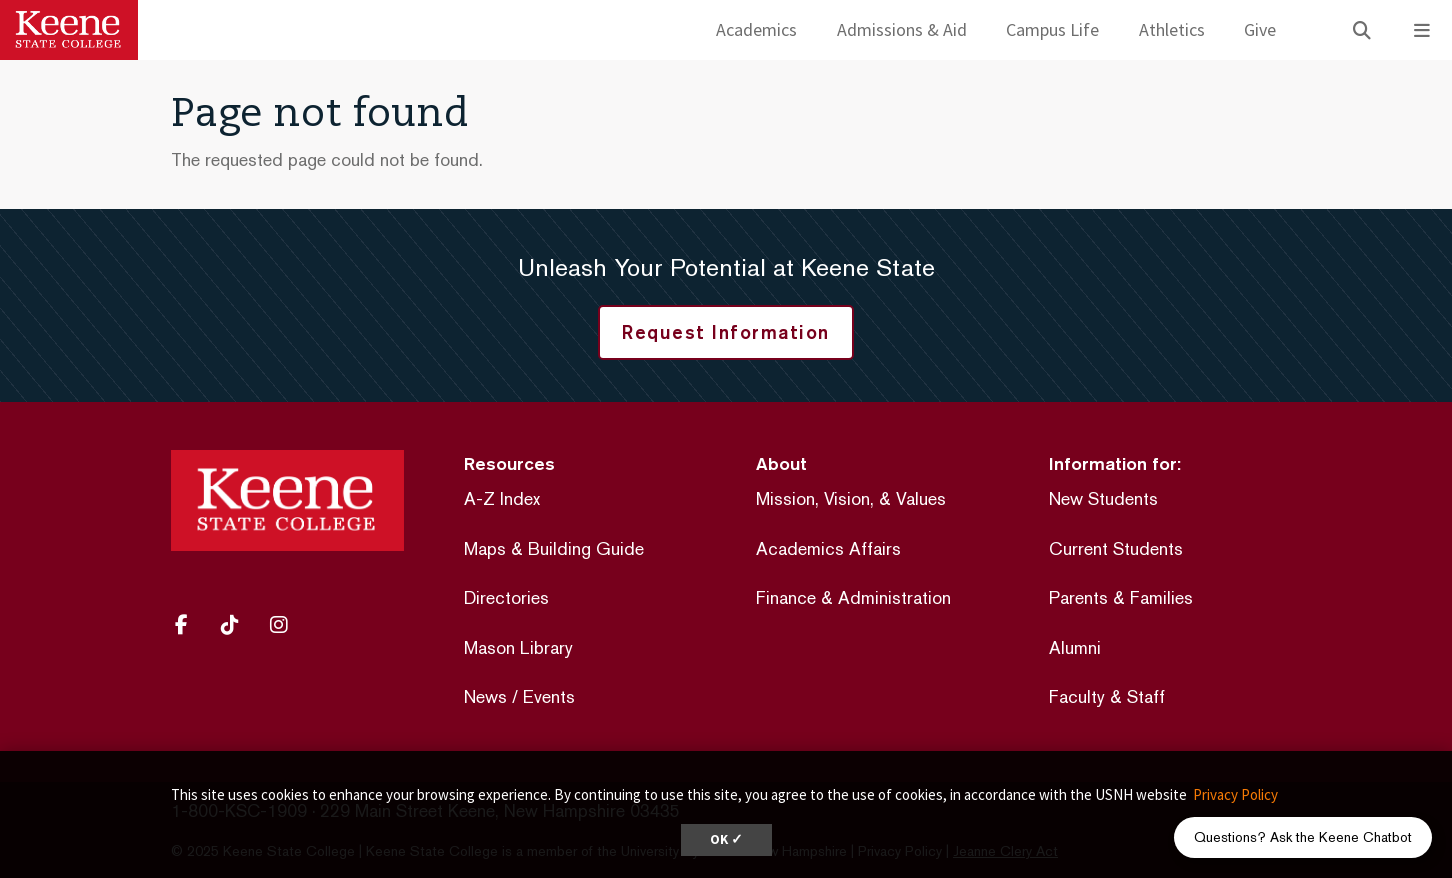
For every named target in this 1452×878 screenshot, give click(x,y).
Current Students (1116, 548)
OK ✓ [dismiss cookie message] (726, 839)
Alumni (1075, 647)
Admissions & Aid (902, 29)
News (485, 696)
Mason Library (518, 647)
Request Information (726, 332)
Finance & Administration (853, 597)
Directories (506, 597)
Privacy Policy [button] (1235, 794)
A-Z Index (502, 498)
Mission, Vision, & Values (851, 498)
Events (549, 696)
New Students (1103, 498)
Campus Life (1052, 29)
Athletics (1172, 29)
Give (1260, 29)
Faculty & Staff (1107, 696)
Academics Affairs (828, 548)
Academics (756, 29)
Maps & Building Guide (554, 548)
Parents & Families (1121, 597)
